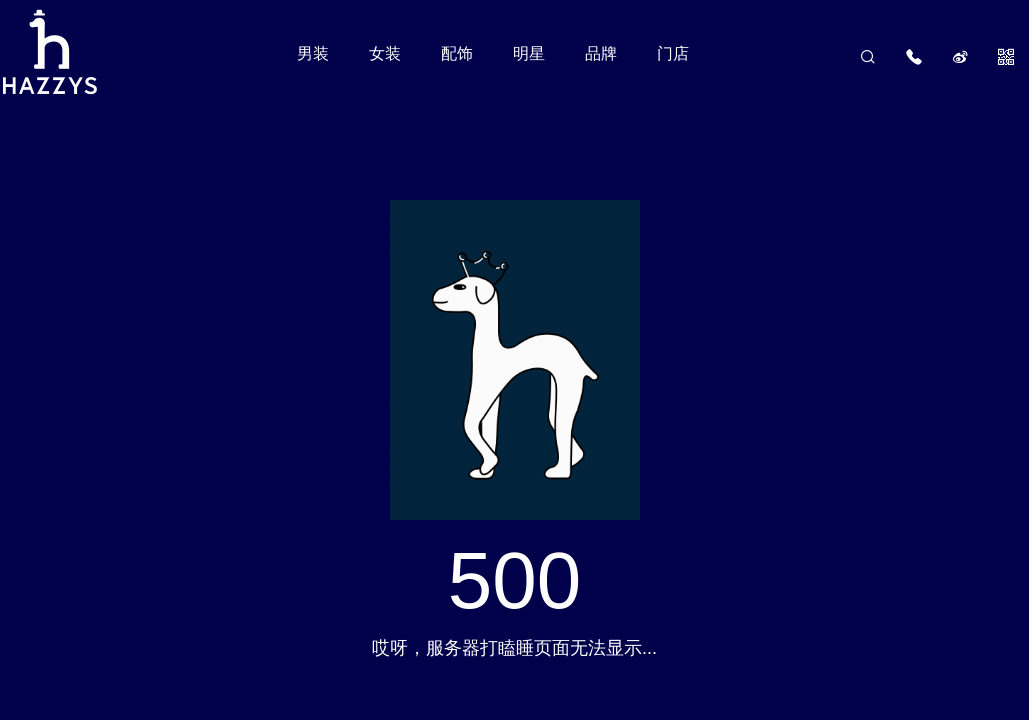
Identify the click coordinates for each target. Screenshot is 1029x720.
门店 (673, 53)
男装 (313, 53)
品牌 (601, 53)
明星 (529, 53)
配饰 (457, 53)
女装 (385, 53)
